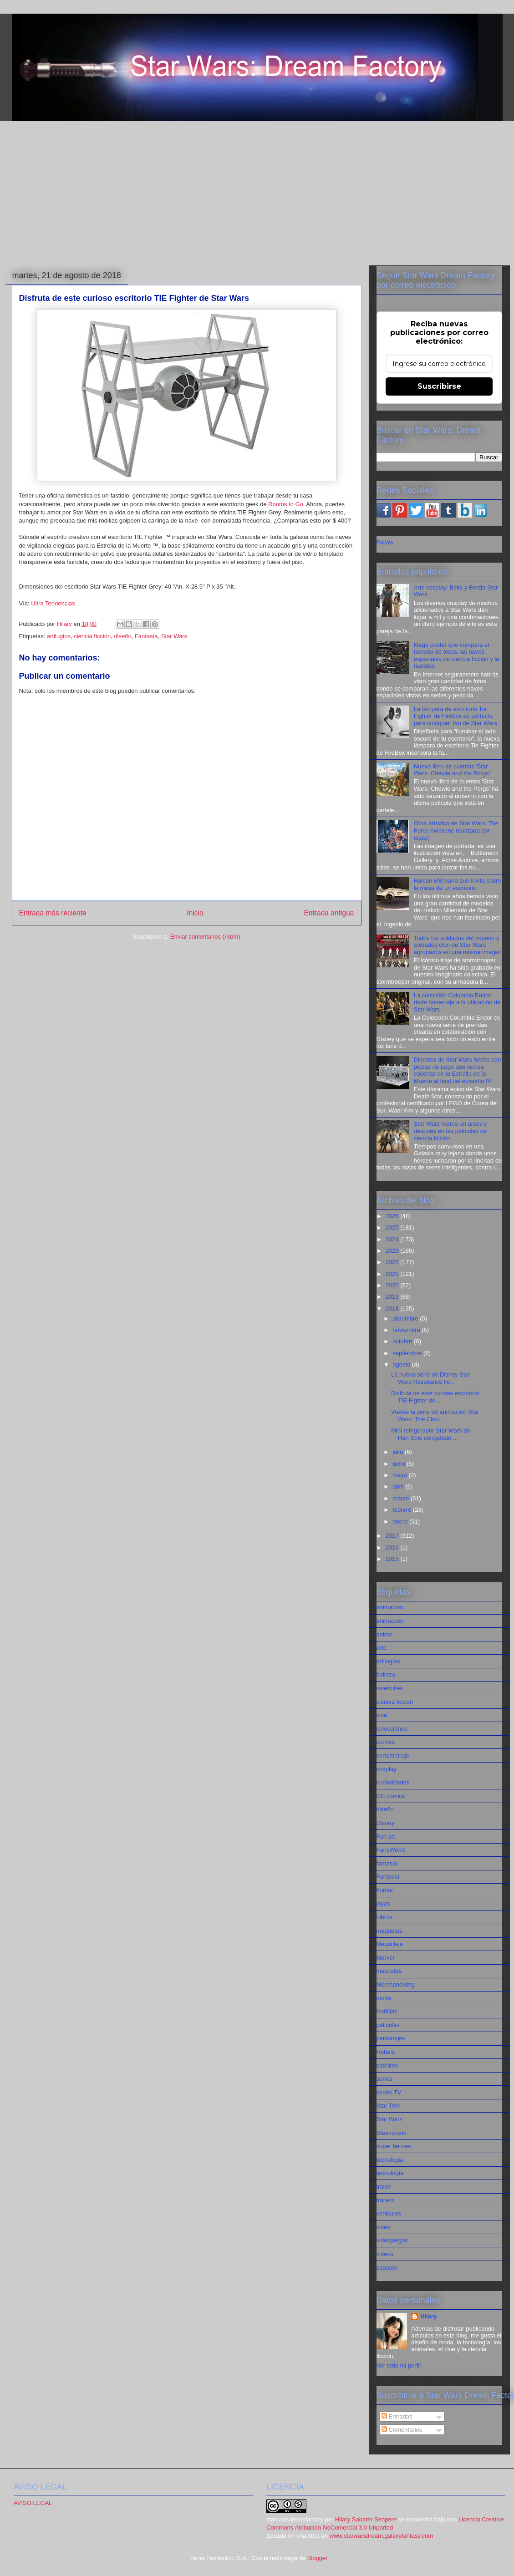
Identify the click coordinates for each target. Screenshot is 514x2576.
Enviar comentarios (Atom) (205, 936)
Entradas (397, 2416)
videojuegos (392, 2240)
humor (385, 1890)
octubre (403, 1341)
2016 (393, 1547)
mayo (400, 1475)
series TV (389, 2092)
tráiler (384, 2186)
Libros (384, 1917)
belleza (386, 1674)
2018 (393, 1308)
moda (384, 1998)
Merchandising (396, 1984)
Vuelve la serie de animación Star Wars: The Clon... (435, 1415)
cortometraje (393, 1755)
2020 (393, 1285)
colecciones (392, 1728)
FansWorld (391, 1849)
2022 (393, 1262)
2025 (393, 1227)
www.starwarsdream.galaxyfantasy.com (381, 2535)
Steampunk (392, 2132)
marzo (401, 1498)
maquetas (389, 1930)
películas (388, 2025)
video (384, 2227)
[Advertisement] (257, 191)
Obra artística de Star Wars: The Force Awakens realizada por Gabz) (456, 830)
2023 (393, 1250)
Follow (385, 542)
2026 (393, 1216)
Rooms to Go (285, 504)
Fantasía (146, 636)
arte (382, 1647)
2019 (393, 1296)
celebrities (390, 1688)
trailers (385, 2200)
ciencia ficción (92, 636)
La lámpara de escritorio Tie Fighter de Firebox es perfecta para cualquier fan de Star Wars (455, 716)
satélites (387, 2065)
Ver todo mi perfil (399, 2365)
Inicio (195, 913)
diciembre (406, 1318)
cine (382, 1715)
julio (398, 1451)
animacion (390, 1607)
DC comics (391, 1796)
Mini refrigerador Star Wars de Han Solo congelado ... (430, 1434)
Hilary (428, 2316)
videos (385, 2254)
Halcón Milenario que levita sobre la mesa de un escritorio (457, 884)
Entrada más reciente (53, 913)
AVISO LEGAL (33, 2503)
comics (386, 1741)
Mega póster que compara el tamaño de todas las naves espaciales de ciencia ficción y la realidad (456, 655)
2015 (393, 1558)
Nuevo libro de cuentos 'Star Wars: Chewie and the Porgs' (452, 770)
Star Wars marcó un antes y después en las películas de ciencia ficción (450, 1130)
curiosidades (393, 1782)
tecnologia (390, 2159)
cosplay (387, 1769)
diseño (122, 636)
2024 (393, 1239)
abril (398, 1486)
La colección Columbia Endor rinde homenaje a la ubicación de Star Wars (457, 1002)
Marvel (385, 1957)
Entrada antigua (329, 913)
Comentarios (402, 2429)
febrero (402, 1509)
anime (384, 1634)
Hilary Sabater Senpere (366, 2519)
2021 (393, 1273)
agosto (402, 1364)
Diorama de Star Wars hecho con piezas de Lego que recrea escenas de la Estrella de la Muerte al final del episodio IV (457, 1070)
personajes (391, 2038)
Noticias (387, 2011)
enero (400, 1521)
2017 (393, 1535)
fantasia (387, 1863)
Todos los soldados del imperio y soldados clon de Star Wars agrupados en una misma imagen (458, 945)
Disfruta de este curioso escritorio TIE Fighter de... (435, 1397)
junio (399, 1463)
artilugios (59, 636)
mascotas (389, 1970)
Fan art (386, 1836)
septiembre (407, 1353)
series (384, 2078)
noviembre (407, 1329)
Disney (386, 1822)
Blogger (317, 2558)
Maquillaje (390, 1944)
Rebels (386, 2051)
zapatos (387, 2267)
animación (390, 1620)
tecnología (390, 2173)
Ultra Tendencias (53, 603)
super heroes (394, 2146)
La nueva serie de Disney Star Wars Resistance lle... (430, 1378)
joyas (383, 1903)
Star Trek (389, 2105)
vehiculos (389, 2213)
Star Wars (174, 636)
